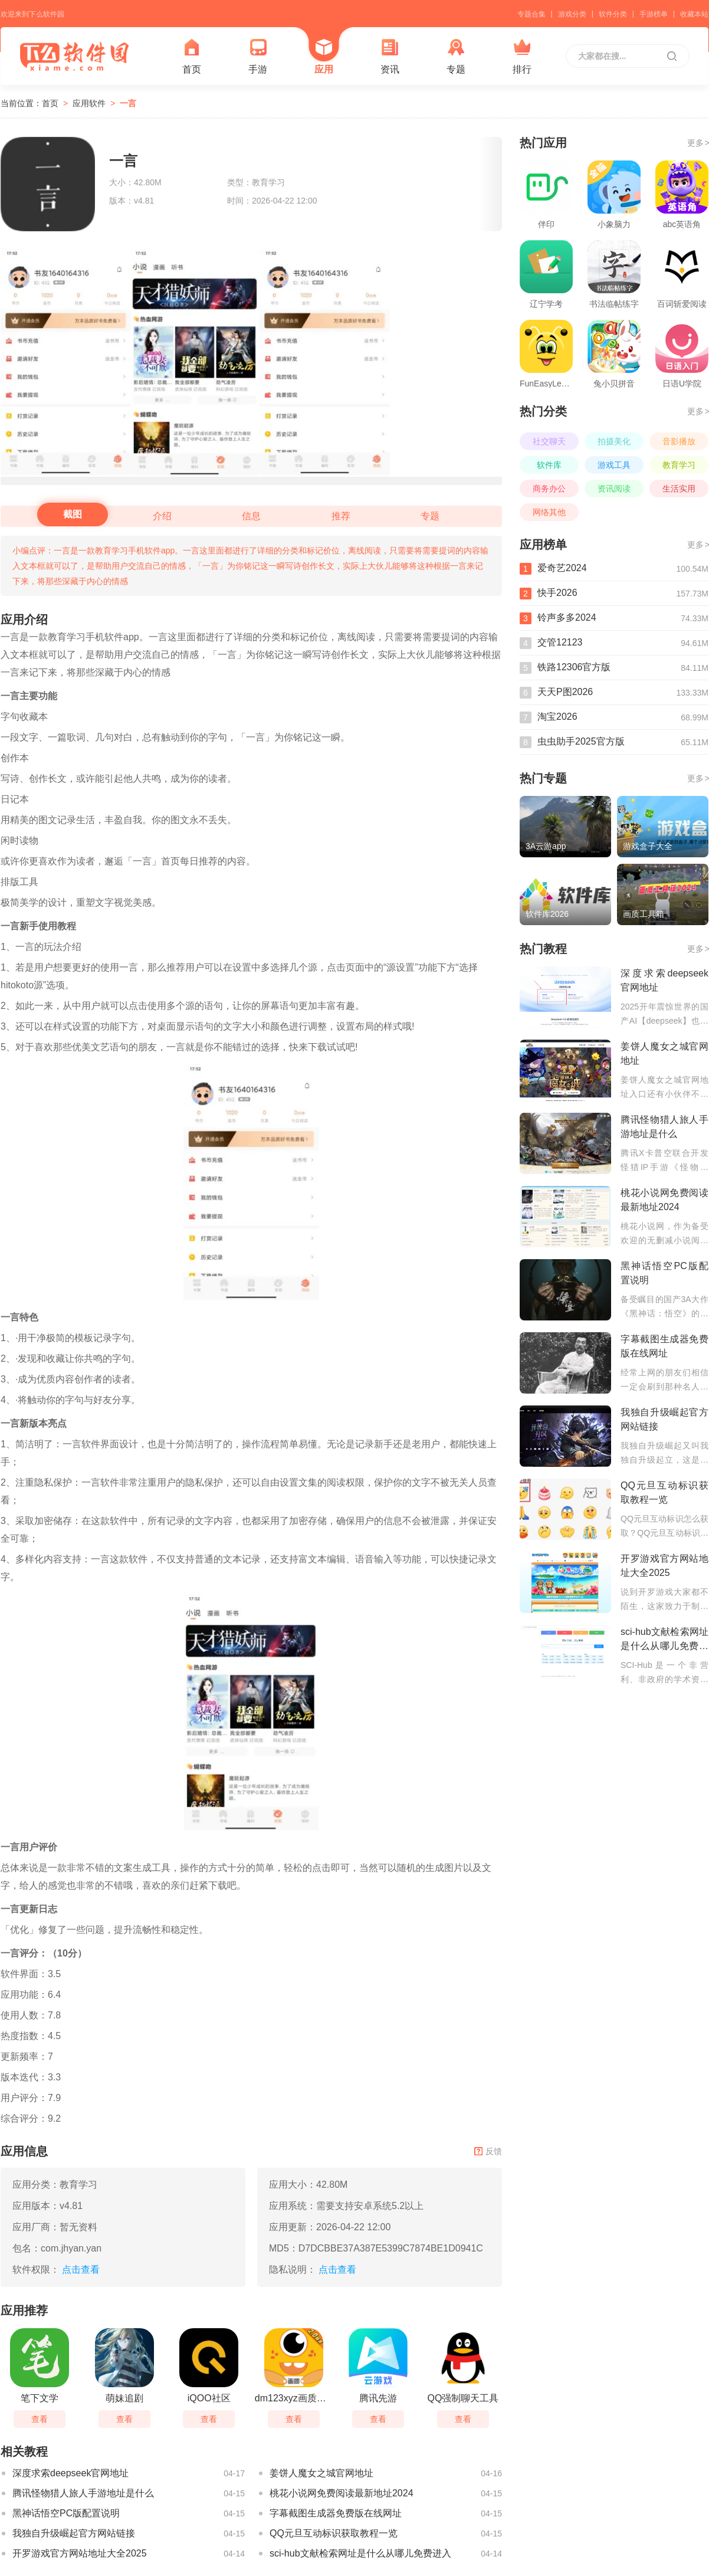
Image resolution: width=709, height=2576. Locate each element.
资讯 (389, 56)
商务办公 (549, 488)
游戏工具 (614, 465)
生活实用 (678, 488)
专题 (456, 56)
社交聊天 (549, 441)
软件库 (549, 465)
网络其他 (549, 512)
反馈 (488, 2151)
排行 (522, 56)
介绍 (162, 516)
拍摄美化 (614, 441)
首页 (191, 56)
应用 (323, 56)
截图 (72, 514)
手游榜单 (653, 14)
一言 (128, 103)
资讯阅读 (614, 488)
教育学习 (678, 465)
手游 (257, 56)
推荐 (340, 516)
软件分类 (613, 14)
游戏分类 (572, 14)
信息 (251, 516)
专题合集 (531, 14)
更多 (697, 143)
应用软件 (89, 103)
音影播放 (678, 441)
